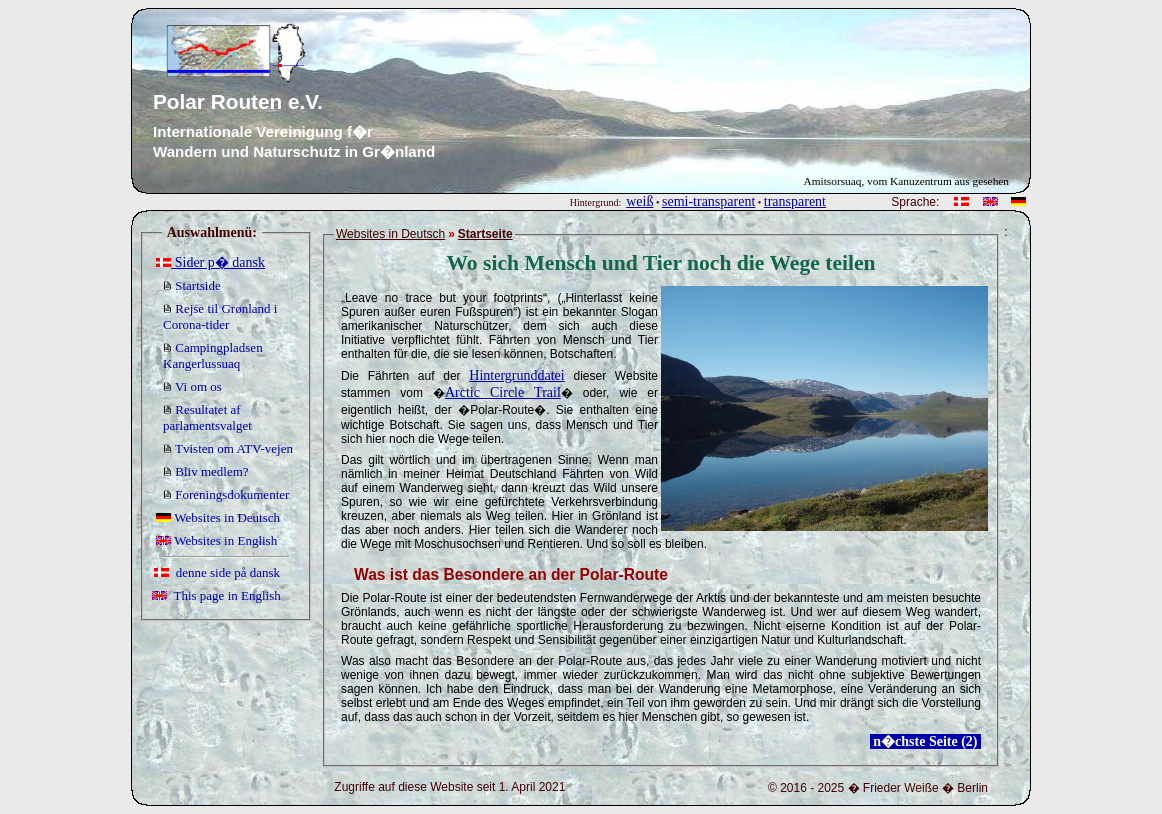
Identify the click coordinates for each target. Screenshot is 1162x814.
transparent (795, 201)
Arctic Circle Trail (503, 392)
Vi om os (192, 386)
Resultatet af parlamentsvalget (207, 417)
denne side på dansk (217, 572)
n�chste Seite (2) (925, 741)
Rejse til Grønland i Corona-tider (220, 316)
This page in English (216, 595)
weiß (639, 201)
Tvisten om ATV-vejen (228, 448)
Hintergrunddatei (516, 375)
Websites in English (216, 540)
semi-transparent (708, 201)
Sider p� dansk (210, 262)
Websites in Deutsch (218, 517)
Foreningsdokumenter (226, 494)
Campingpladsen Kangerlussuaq (213, 355)
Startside (192, 285)
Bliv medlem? (206, 471)
